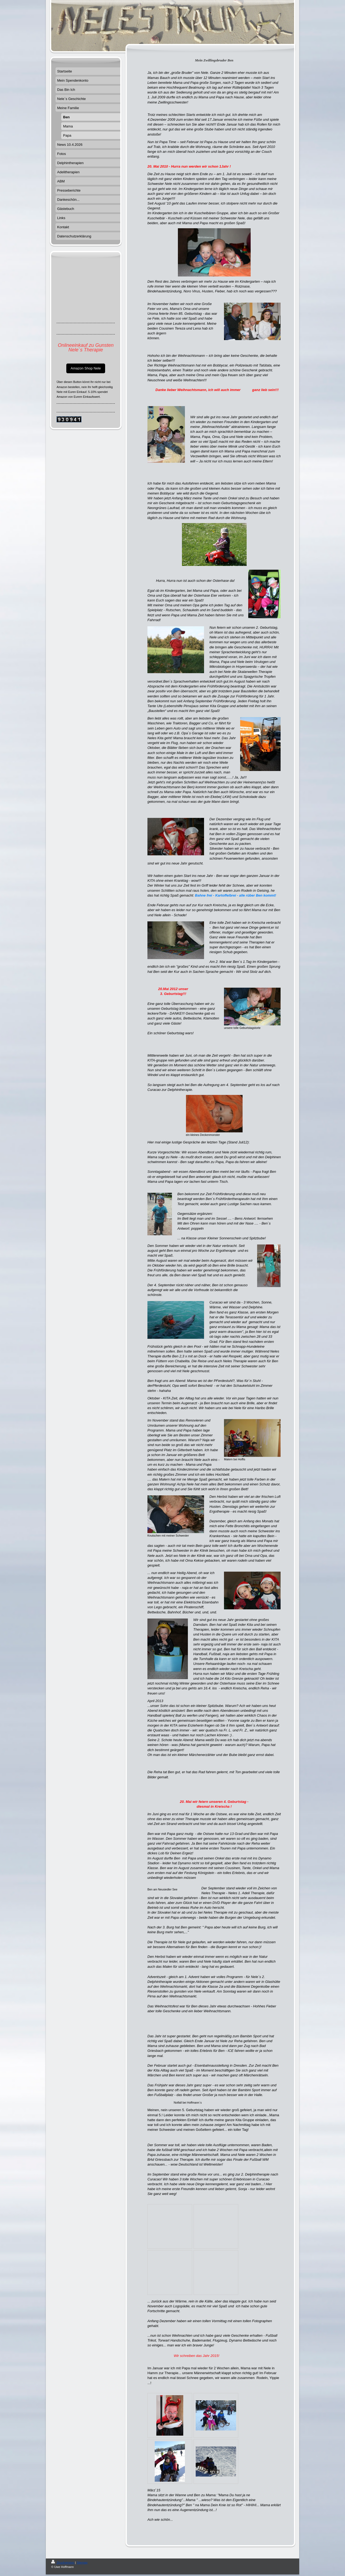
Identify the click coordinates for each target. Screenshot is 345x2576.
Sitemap (82, 2562)
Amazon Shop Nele (86, 368)
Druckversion (63, 2562)
